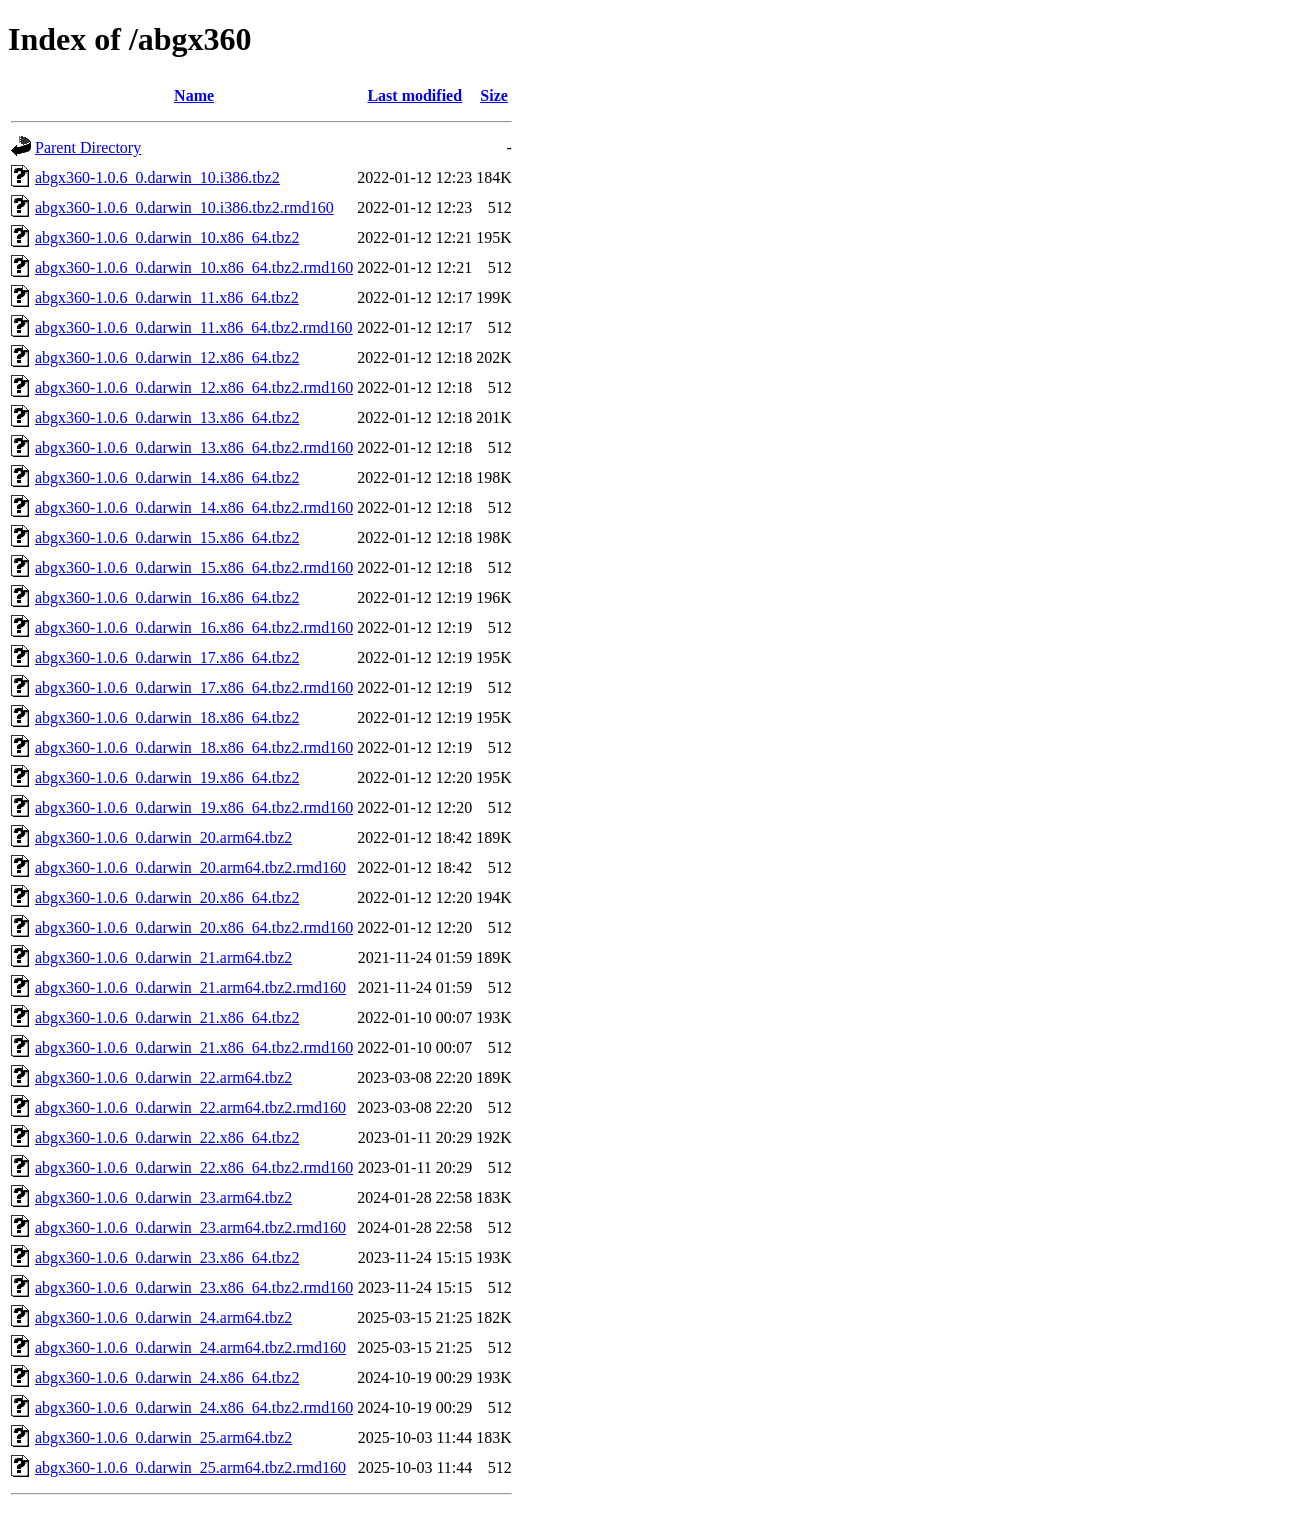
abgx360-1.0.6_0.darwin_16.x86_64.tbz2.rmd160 (194, 627)
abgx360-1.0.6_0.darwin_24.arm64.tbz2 (163, 1317)
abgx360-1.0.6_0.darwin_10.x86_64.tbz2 (167, 237)
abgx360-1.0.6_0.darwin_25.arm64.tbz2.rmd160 (190, 1467)
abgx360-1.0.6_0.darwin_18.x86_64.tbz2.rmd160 (194, 747)
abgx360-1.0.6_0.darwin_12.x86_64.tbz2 (167, 357)
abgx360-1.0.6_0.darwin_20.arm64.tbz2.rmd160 (190, 867)
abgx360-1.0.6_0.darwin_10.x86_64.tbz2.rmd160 (194, 267)
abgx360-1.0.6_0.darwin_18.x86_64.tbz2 (167, 717)
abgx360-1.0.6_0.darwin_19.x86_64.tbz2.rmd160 (194, 807)
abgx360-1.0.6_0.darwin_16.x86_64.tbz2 (167, 597)
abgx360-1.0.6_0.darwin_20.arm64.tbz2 (163, 837)
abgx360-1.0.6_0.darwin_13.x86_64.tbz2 (167, 417)
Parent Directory (88, 147)
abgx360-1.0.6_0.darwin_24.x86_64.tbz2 (167, 1377)
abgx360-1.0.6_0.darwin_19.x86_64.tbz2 (167, 777)
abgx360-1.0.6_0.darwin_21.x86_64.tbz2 (167, 1017)
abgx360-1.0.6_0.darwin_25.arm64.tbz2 (163, 1437)
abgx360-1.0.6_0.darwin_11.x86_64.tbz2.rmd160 (194, 327)
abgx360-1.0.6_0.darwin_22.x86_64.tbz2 (167, 1137)
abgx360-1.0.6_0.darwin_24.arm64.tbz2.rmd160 (190, 1347)
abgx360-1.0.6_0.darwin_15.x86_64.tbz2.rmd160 (194, 567)
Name (194, 95)
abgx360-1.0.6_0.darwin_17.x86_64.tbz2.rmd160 (194, 687)
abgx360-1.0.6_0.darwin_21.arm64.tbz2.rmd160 (190, 987)
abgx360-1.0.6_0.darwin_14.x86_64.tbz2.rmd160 (194, 507)
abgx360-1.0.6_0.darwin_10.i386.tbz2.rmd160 (184, 207)
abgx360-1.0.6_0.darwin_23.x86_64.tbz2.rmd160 (194, 1287)
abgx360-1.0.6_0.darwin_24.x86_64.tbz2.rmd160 (194, 1407)
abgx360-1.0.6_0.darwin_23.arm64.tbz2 (163, 1197)
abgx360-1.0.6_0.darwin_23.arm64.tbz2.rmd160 (190, 1227)
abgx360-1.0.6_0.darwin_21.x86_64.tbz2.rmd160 (194, 1047)
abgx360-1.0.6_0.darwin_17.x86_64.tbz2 (167, 657)
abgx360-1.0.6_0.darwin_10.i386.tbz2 (157, 177)
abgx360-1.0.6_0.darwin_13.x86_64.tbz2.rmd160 (194, 447)
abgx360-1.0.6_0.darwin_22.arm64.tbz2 (163, 1077)
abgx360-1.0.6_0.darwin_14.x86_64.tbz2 (167, 477)
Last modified (414, 95)
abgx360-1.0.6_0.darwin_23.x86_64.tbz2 (167, 1257)
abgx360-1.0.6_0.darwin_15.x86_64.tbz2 (167, 537)
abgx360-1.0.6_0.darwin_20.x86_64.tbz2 (167, 897)
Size (494, 95)
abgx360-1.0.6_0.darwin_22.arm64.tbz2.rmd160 (190, 1107)
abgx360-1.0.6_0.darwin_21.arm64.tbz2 (163, 957)
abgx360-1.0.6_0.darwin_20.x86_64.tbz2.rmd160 (194, 927)
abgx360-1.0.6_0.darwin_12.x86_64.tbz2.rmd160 (194, 387)
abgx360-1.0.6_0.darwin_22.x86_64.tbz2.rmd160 (194, 1167)
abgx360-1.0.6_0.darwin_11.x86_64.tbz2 (167, 297)
